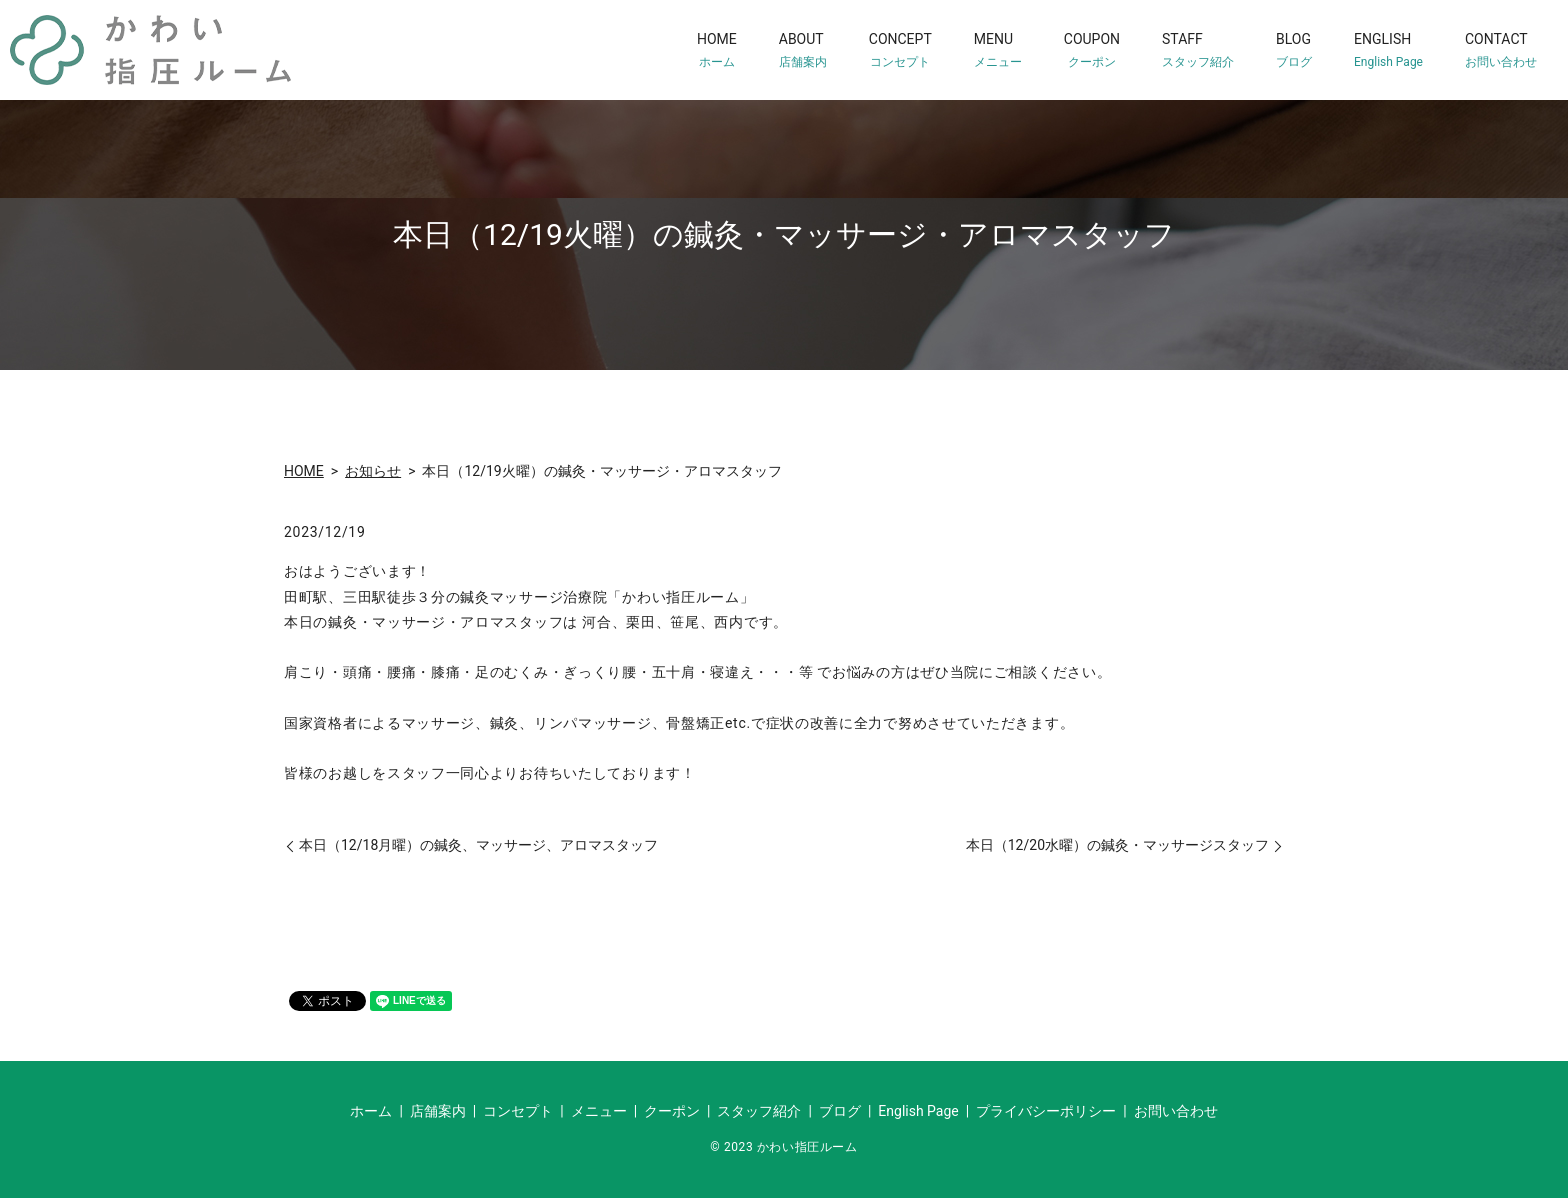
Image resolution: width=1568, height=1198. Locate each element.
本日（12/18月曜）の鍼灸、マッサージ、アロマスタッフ (478, 845)
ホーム (371, 1111)
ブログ (840, 1111)
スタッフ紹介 (759, 1111)
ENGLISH (1388, 50)
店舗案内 (438, 1111)
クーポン (672, 1111)
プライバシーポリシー (1046, 1111)
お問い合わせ (1176, 1111)
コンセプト (518, 1111)
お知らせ (373, 471)
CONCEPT (900, 50)
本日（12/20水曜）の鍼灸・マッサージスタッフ (1117, 845)
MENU (998, 50)
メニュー (599, 1111)
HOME (717, 50)
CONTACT (1501, 50)
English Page (918, 1111)
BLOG (1294, 50)
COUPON (1092, 50)
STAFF (1198, 50)
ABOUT (803, 50)
